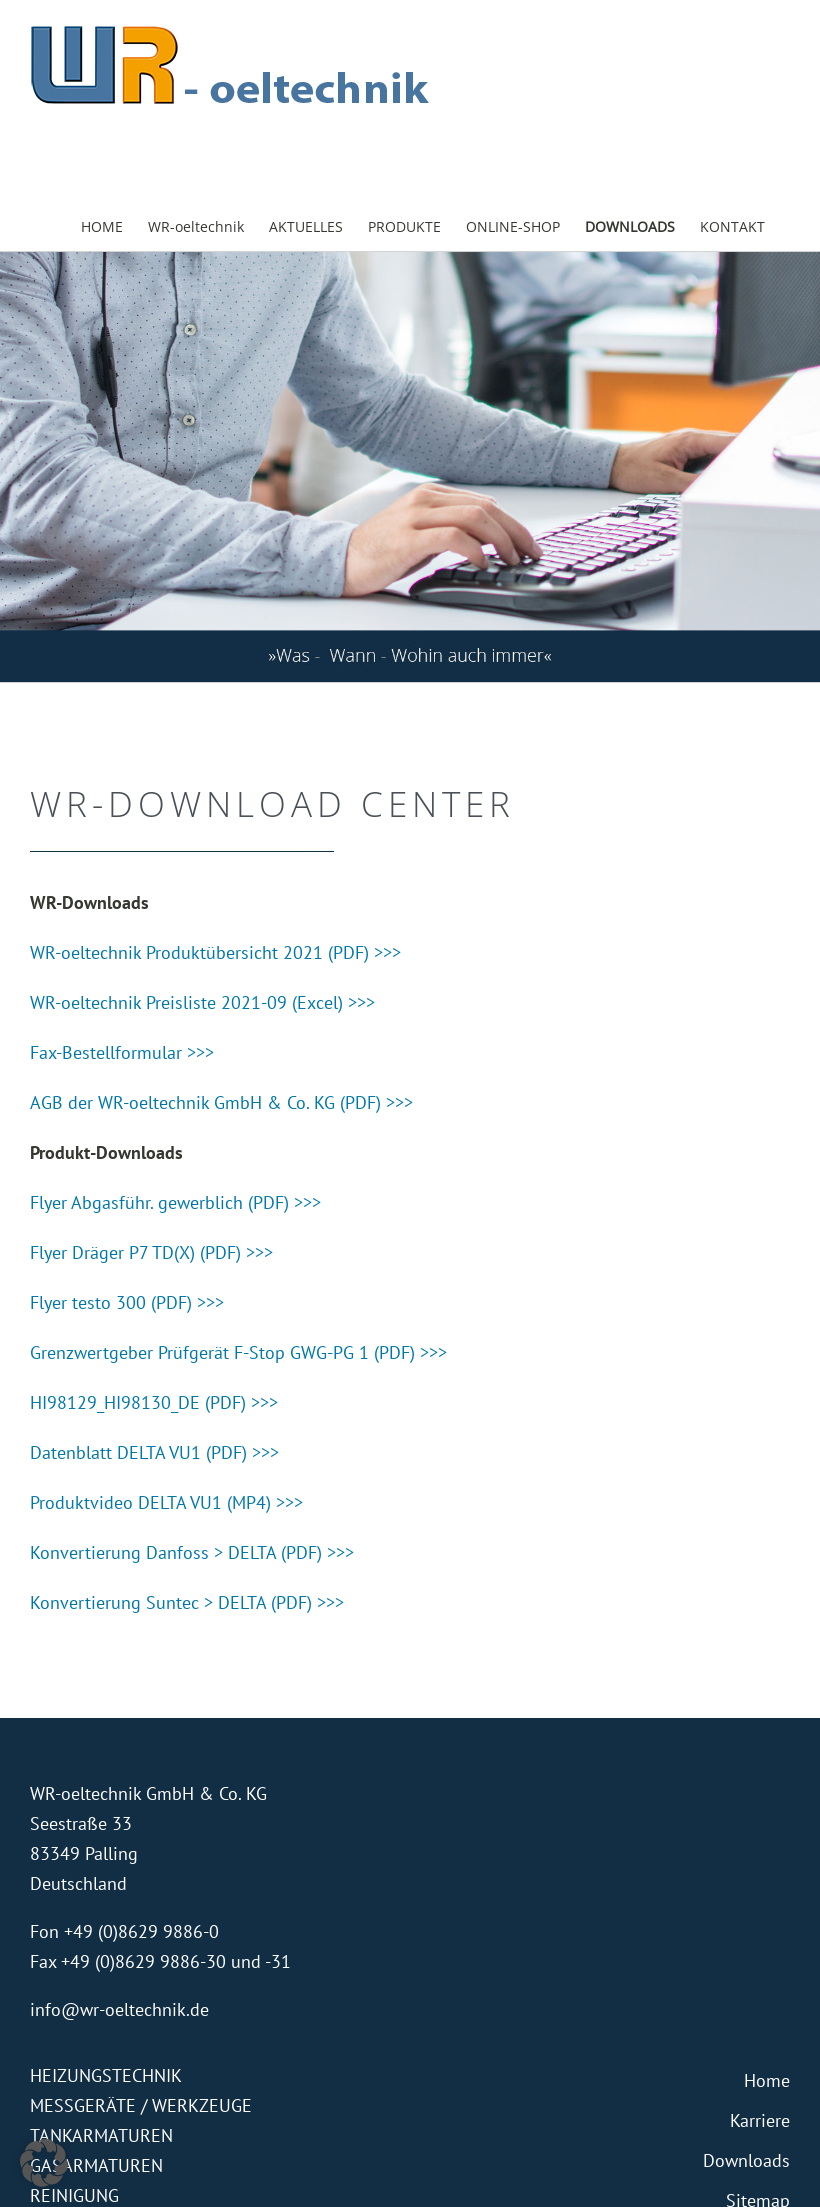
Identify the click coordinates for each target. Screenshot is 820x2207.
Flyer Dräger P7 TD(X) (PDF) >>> (151, 1252)
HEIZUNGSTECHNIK (106, 2075)
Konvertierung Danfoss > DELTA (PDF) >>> (192, 1552)
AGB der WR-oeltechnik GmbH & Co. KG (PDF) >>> (221, 1102)
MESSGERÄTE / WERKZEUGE (141, 2105)
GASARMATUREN (96, 2165)
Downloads (746, 2160)
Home (767, 2080)
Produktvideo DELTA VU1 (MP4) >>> (166, 1502)
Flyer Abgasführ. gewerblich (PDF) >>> (175, 1202)
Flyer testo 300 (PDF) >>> (127, 1302)
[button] (44, 2163)
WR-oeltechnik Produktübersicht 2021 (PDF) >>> (215, 952)
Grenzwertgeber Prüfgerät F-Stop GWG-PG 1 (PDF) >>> (238, 1352)
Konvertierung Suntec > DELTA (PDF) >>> (187, 1602)
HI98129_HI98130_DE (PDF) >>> (154, 1402)
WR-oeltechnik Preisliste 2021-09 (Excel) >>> (202, 1002)
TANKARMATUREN (101, 2135)
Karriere (760, 2120)
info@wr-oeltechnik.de (119, 2009)
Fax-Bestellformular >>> (122, 1052)
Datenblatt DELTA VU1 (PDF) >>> (154, 1452)
